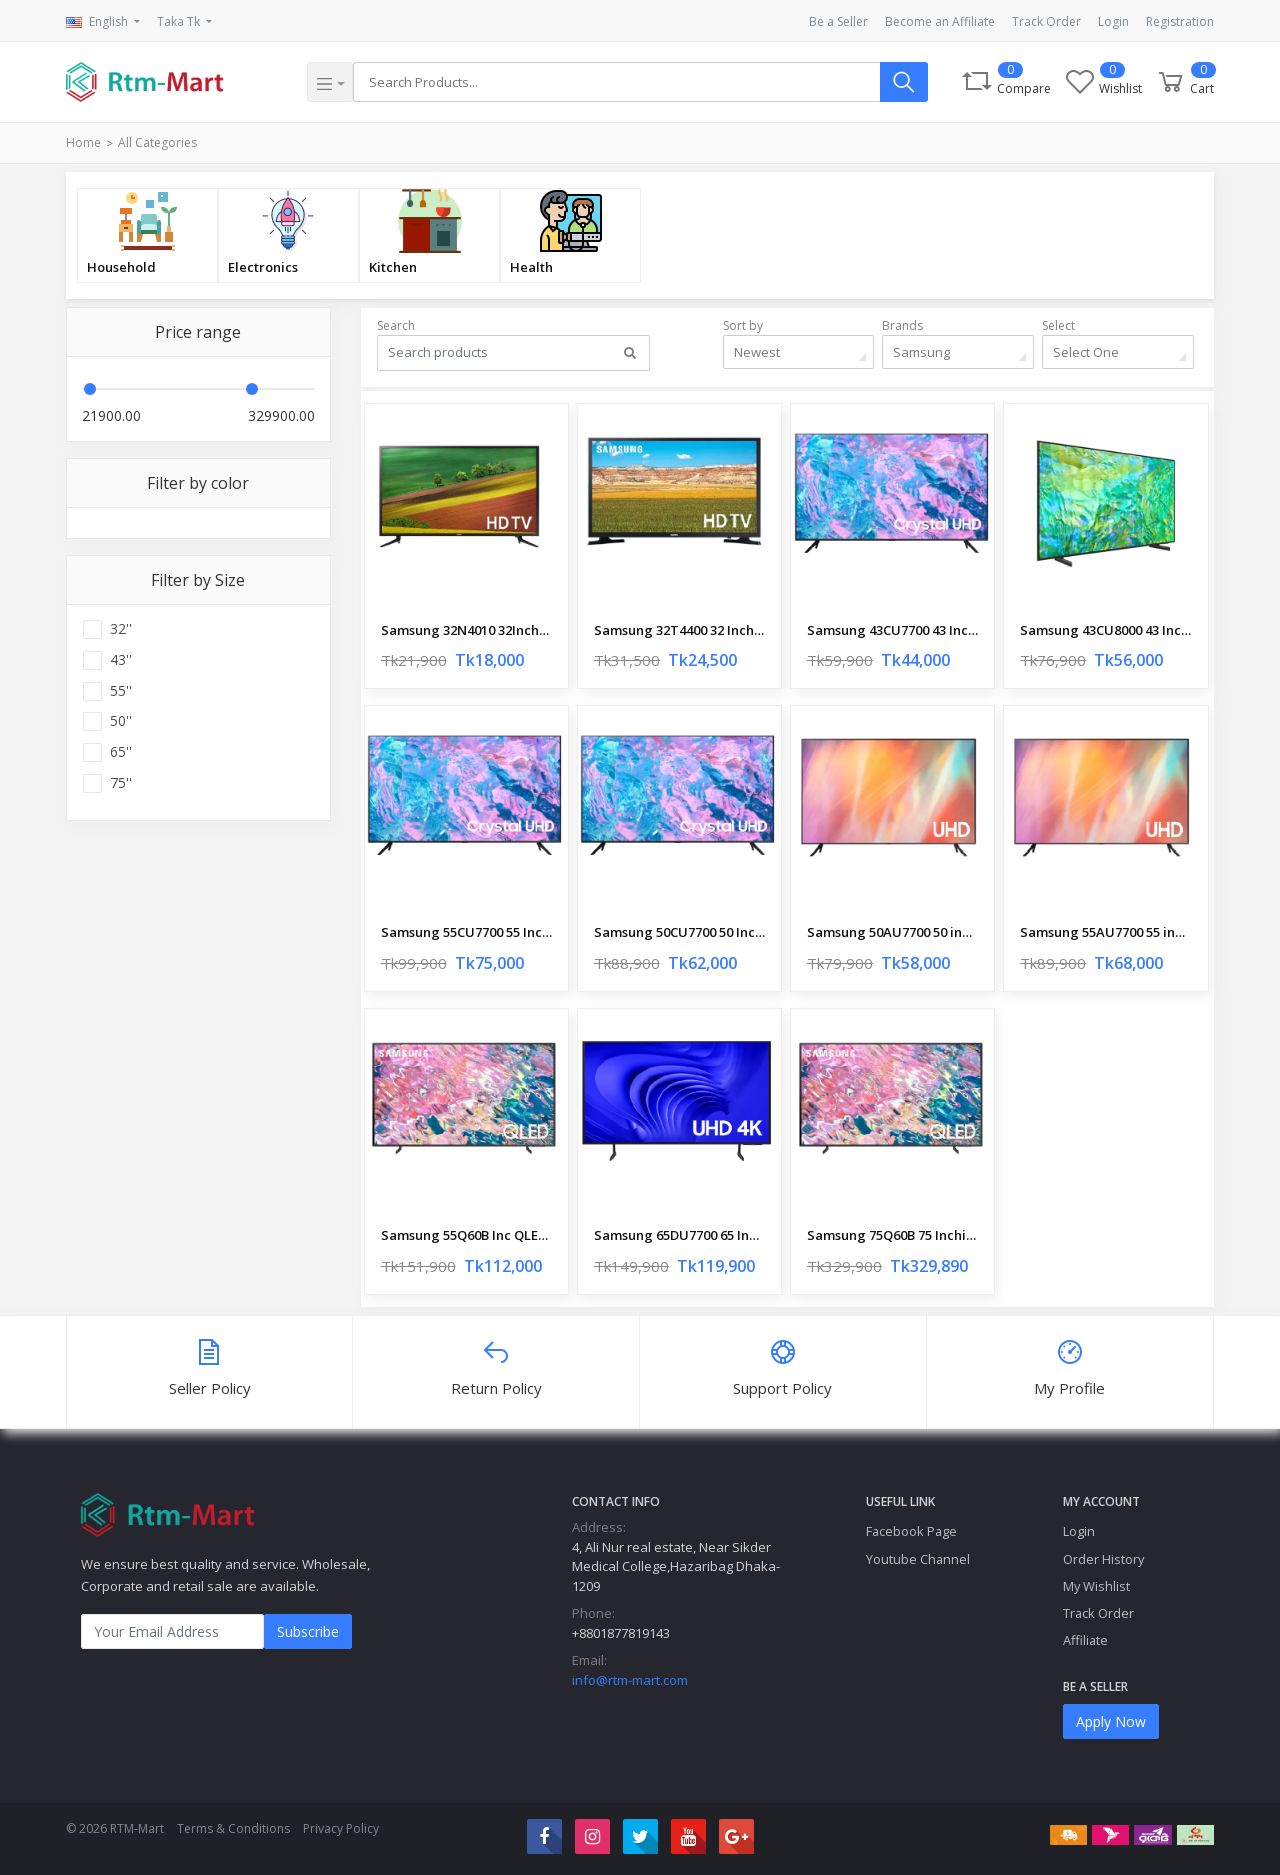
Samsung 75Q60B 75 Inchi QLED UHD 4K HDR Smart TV (892, 1235)
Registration (1180, 21)
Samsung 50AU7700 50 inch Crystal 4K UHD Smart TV (892, 932)
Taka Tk (180, 21)
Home (83, 142)
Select (1058, 325)
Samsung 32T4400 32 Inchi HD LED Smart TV (679, 630)
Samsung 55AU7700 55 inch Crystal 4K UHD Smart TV (1105, 932)
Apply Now (1111, 1721)
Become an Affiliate (940, 21)
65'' (121, 752)
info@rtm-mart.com (630, 1680)
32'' (121, 629)
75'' (121, 783)
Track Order (1046, 21)
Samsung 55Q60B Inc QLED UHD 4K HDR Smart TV (466, 1235)
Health (531, 267)
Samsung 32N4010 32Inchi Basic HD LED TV (466, 630)
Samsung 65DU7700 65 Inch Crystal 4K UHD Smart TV (679, 1235)
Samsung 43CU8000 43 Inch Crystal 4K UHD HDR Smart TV (1105, 630)
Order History (1103, 1559)
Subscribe (308, 1631)
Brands (902, 325)
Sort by (743, 325)
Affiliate (1085, 1640)
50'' (121, 721)
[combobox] (799, 352)
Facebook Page (911, 1531)
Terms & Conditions (233, 1828)
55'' (121, 691)
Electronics (263, 267)
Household (121, 267)
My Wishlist (1096, 1586)
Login (1113, 21)
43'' (121, 660)
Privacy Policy (341, 1828)
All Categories (157, 142)
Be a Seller (838, 21)
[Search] (616, 82)
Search (396, 325)
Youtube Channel (918, 1559)
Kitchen (393, 267)
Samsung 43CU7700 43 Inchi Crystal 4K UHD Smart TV (892, 630)
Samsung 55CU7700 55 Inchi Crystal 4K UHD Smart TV (466, 932)
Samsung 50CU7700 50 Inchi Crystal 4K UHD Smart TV (679, 932)
